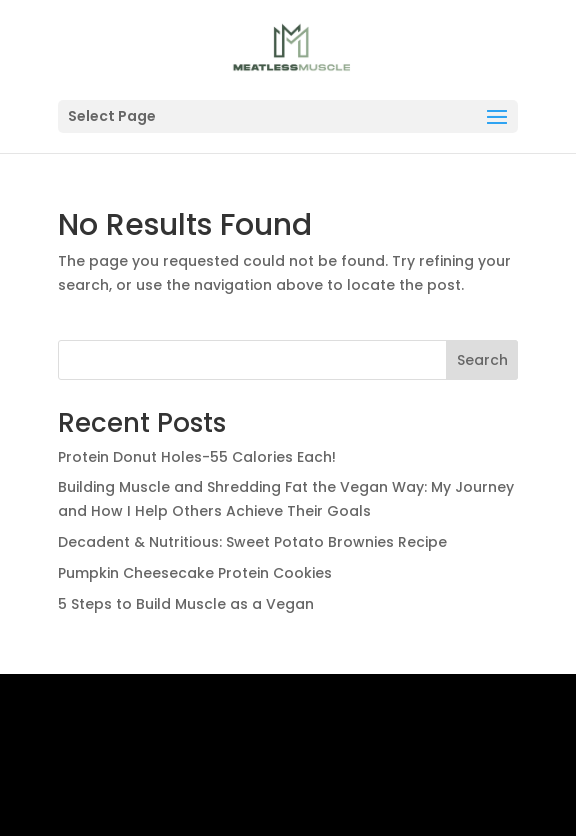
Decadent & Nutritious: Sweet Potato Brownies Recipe (252, 542)
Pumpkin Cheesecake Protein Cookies (195, 573)
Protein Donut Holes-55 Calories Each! (197, 457)
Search (482, 360)
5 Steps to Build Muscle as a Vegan (186, 604)
